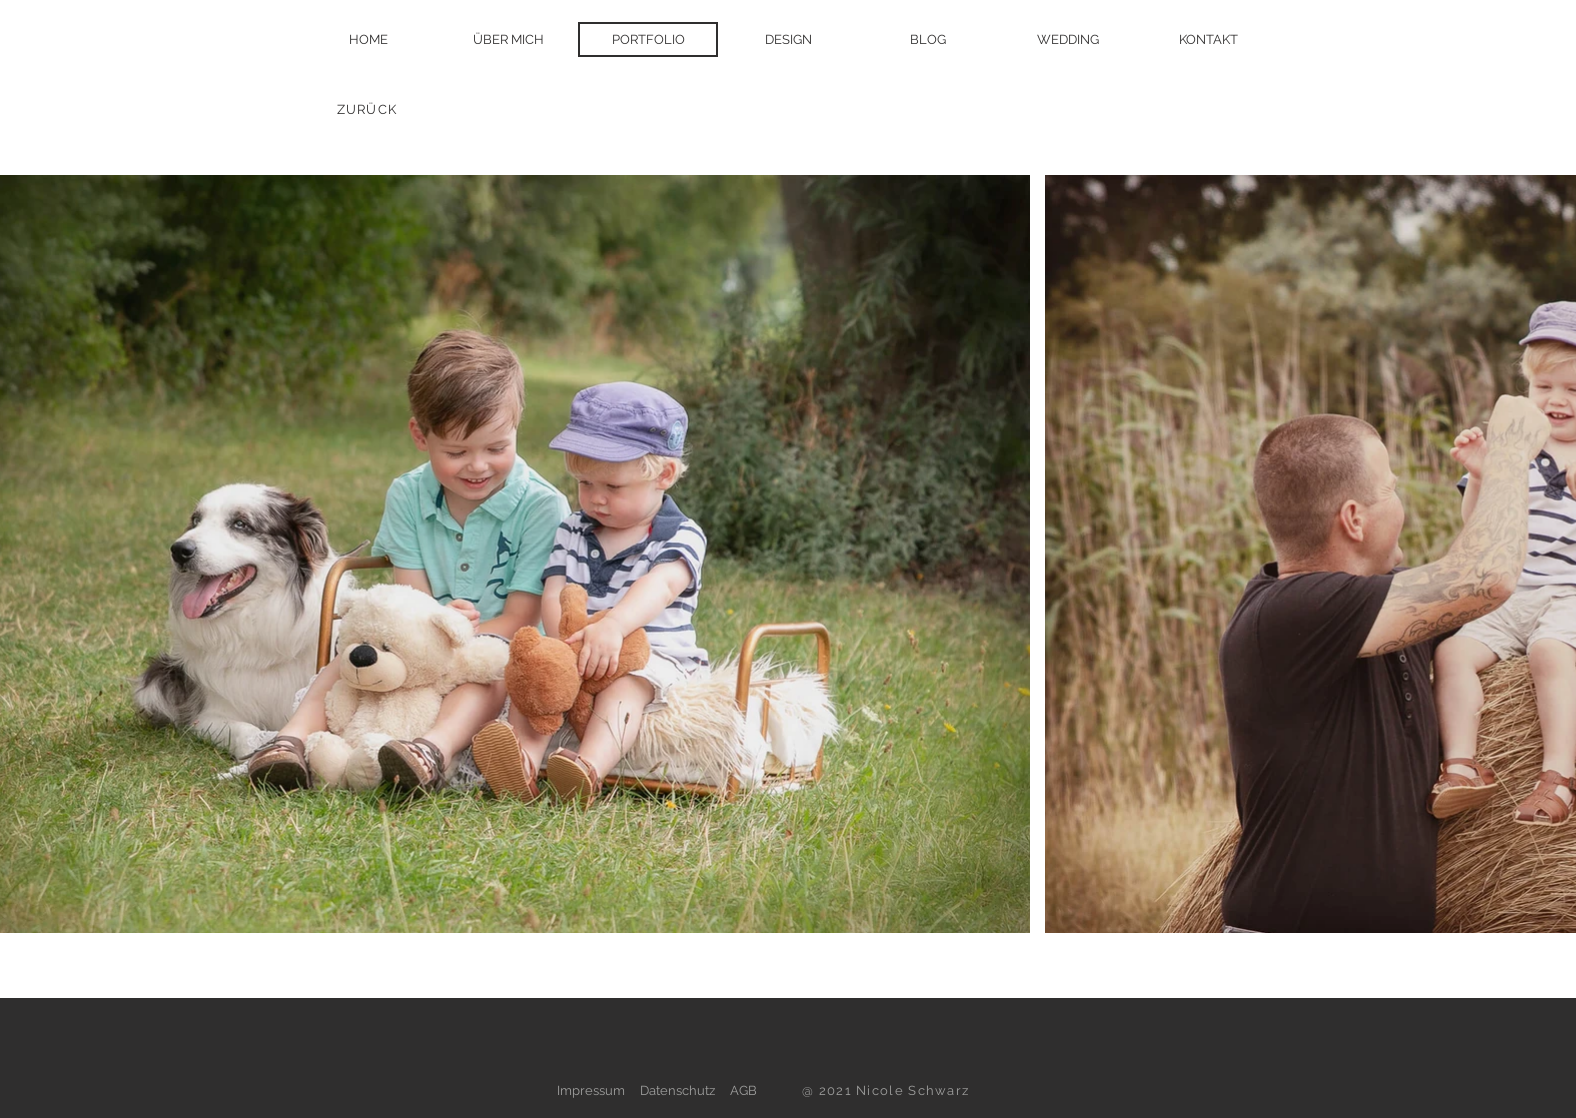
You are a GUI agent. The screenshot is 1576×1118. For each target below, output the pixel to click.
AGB (743, 1090)
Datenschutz (677, 1090)
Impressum (591, 1090)
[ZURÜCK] (369, 109)
